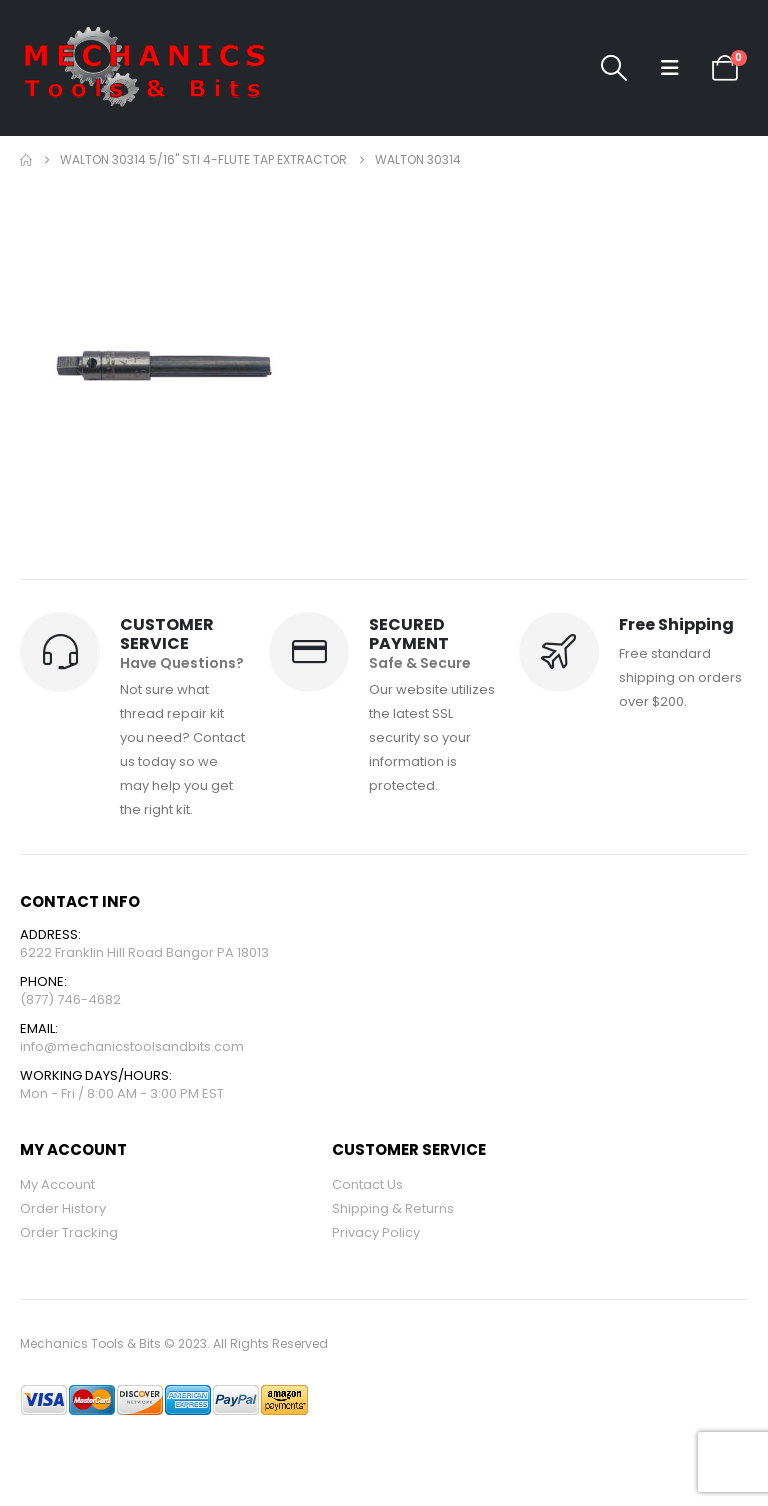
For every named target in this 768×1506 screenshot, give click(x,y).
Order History (63, 1208)
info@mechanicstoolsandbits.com (132, 1046)
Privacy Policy (376, 1232)
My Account (57, 1184)
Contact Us (367, 1184)
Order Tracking (69, 1232)
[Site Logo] (145, 68)
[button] (613, 68)
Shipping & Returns (393, 1208)
